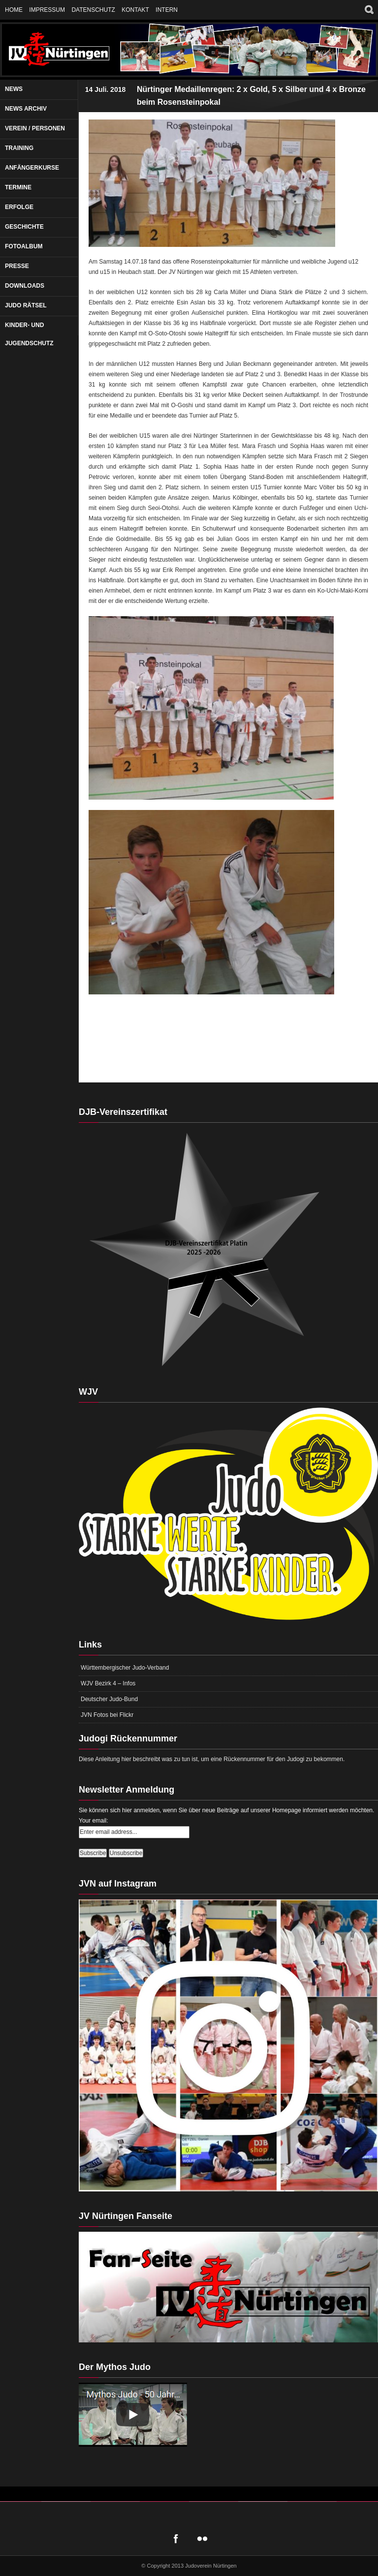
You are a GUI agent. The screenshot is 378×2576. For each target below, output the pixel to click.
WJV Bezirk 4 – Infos (108, 1683)
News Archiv (26, 108)
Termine (18, 187)
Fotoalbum (23, 246)
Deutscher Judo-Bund (109, 1699)
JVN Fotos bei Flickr (107, 1714)
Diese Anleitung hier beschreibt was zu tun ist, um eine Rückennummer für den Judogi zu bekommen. (212, 1759)
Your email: (93, 1820)
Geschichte (24, 226)
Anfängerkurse (32, 167)
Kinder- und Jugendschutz (29, 334)
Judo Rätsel (26, 305)
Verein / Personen (35, 128)
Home (14, 9)
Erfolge (19, 207)
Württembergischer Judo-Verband (125, 1667)
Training (19, 148)
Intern (167, 9)
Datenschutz (93, 9)
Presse (17, 266)
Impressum (47, 9)
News (14, 89)
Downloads (24, 285)
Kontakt (135, 9)
